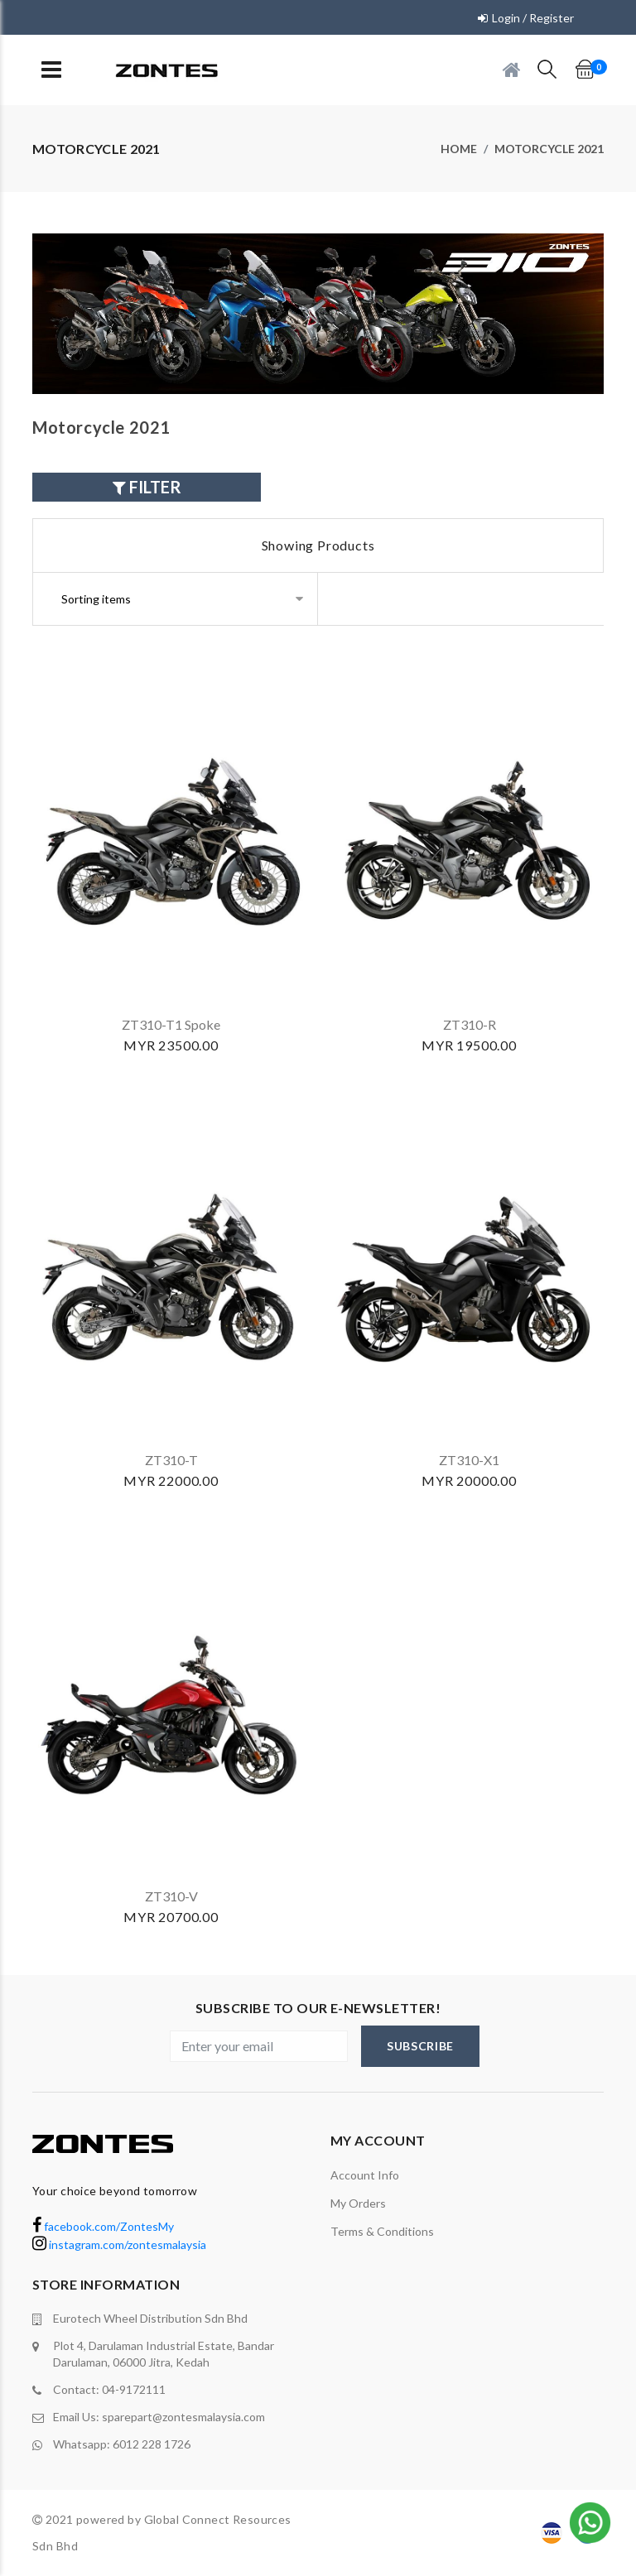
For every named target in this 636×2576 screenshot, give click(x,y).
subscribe (420, 2046)
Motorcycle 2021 (549, 149)
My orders (358, 2203)
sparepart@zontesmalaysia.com (183, 2417)
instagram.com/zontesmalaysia (119, 2244)
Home (459, 149)
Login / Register (533, 18)
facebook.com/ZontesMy (103, 2226)
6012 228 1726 (151, 2444)
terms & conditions (382, 2231)
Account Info (364, 2175)
